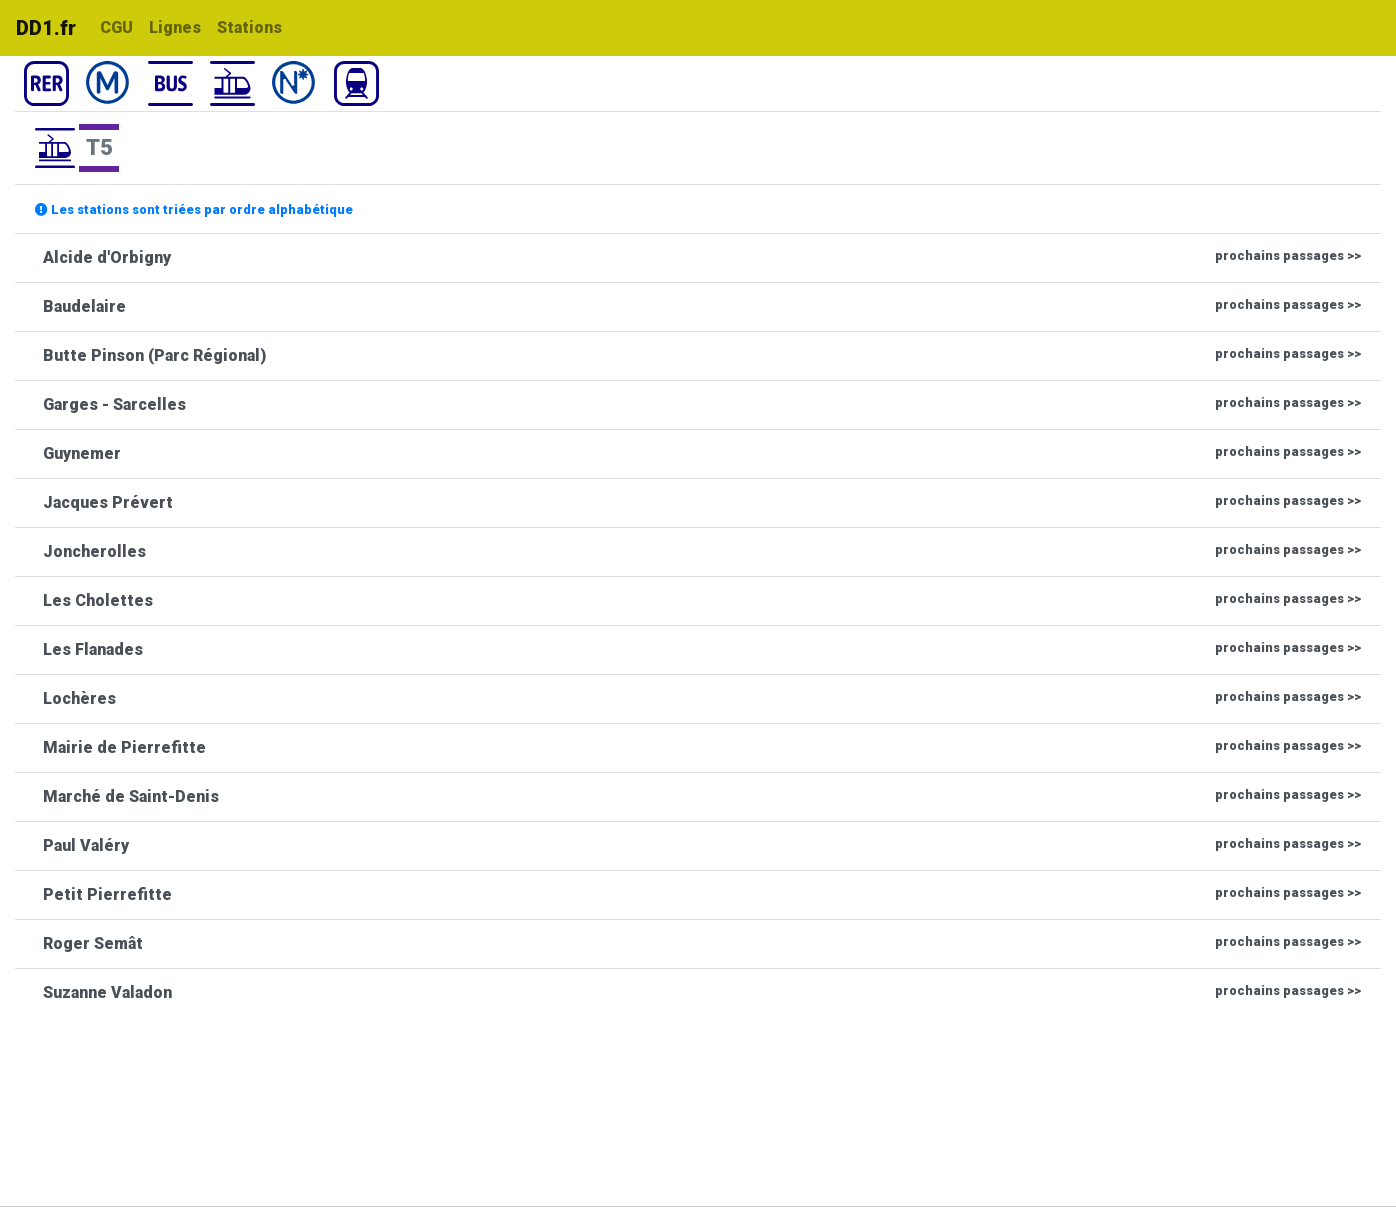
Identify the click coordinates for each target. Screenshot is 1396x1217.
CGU (116, 27)
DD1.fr (46, 28)
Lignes (175, 27)
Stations (249, 27)
